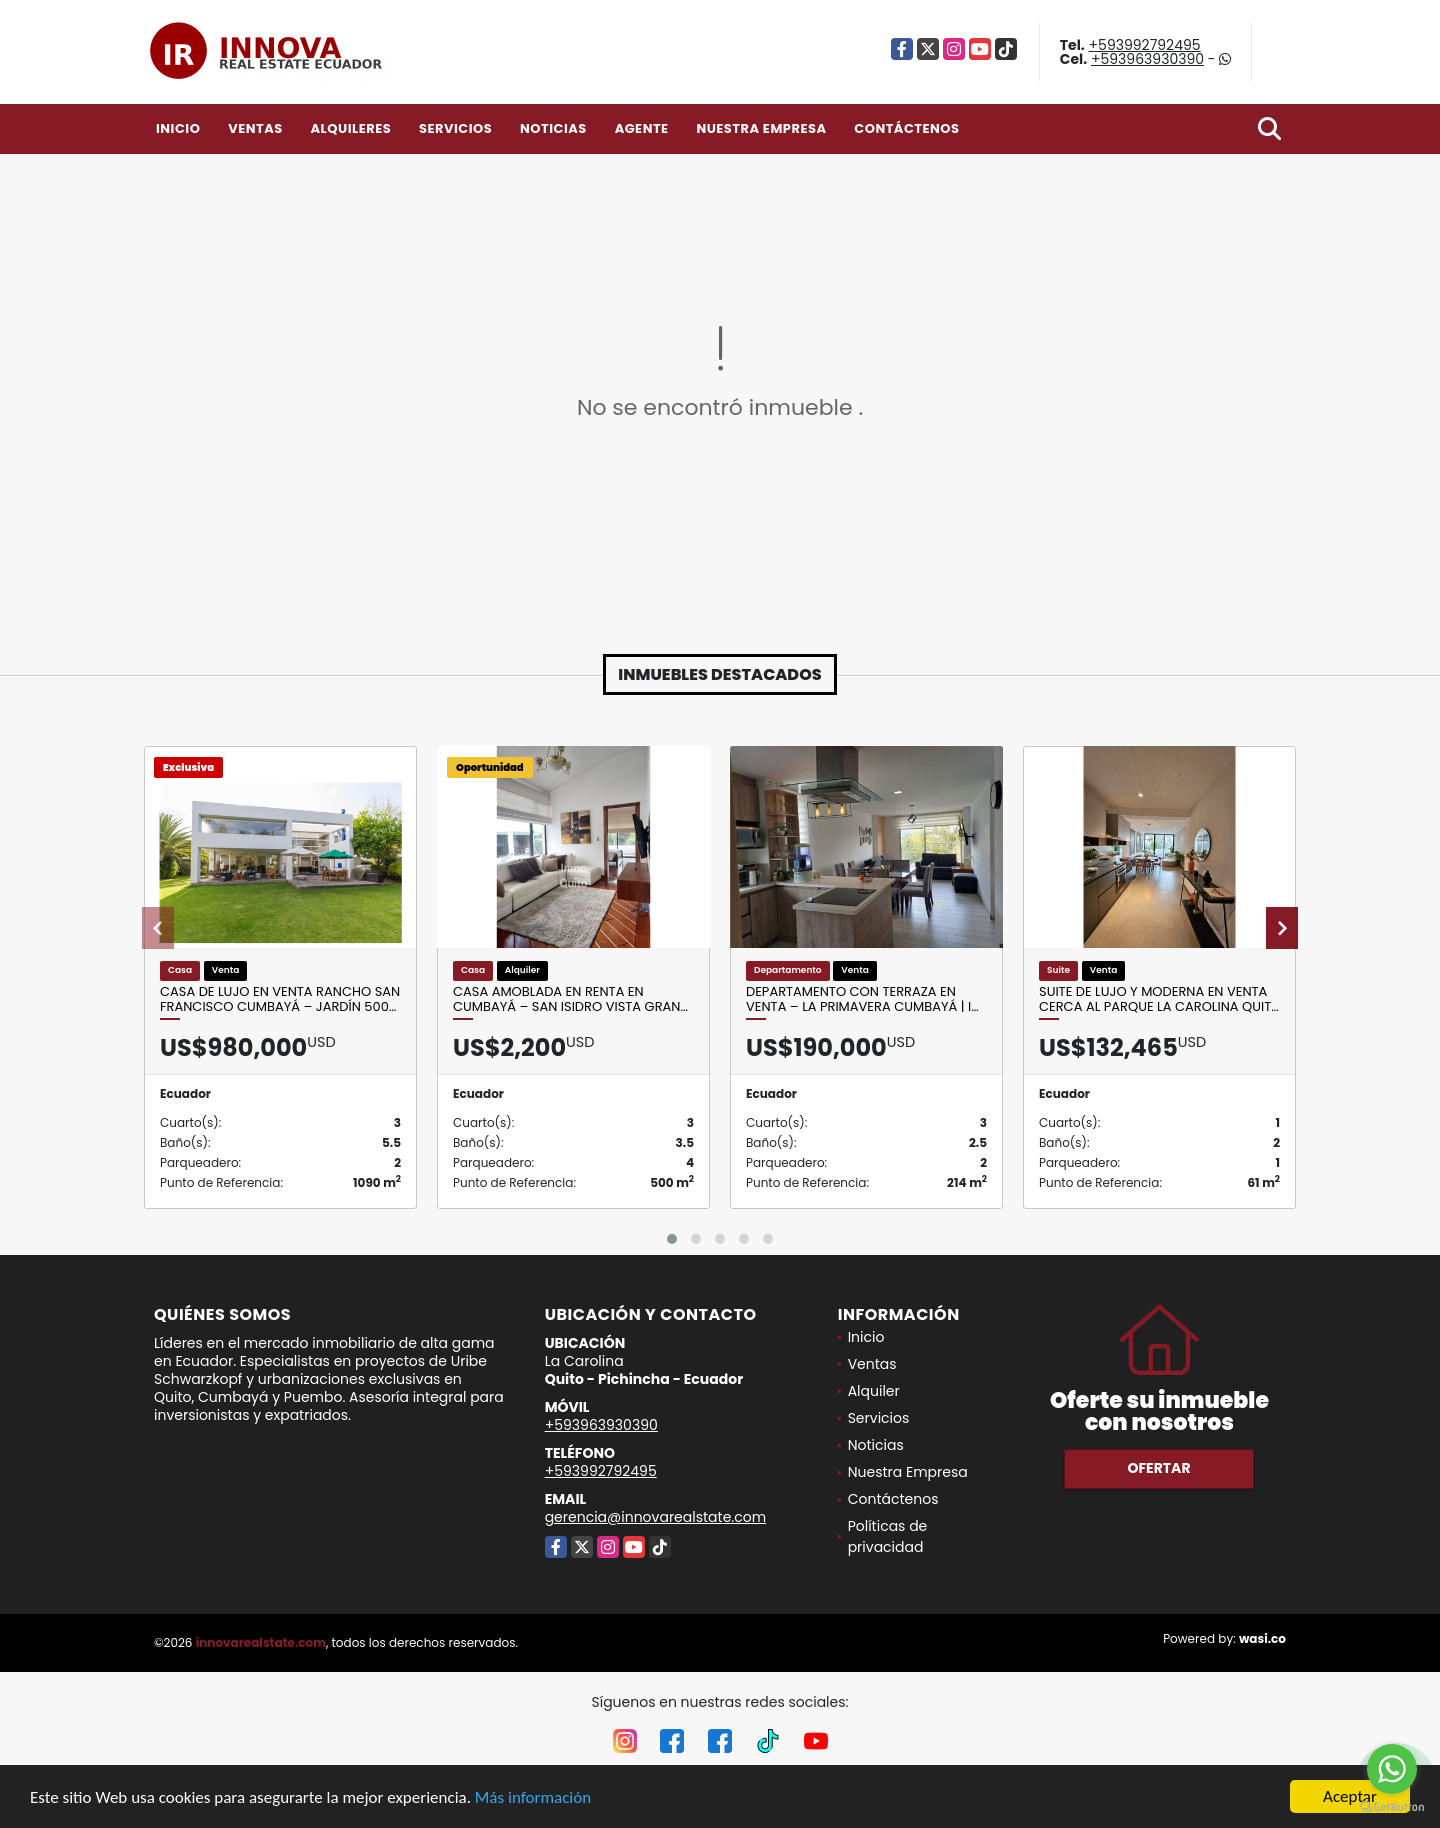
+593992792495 (1145, 45)
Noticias (553, 128)
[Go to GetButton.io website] (1392, 1807)
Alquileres (350, 128)
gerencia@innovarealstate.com (656, 1517)
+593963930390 (1147, 59)
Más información (533, 1797)
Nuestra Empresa (761, 128)
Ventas (255, 128)
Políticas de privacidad (888, 1536)
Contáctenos (906, 128)
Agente (642, 128)
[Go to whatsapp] (1392, 1769)
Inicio (178, 128)
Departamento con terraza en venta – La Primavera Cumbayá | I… (862, 999)
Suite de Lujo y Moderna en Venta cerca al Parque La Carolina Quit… (1159, 999)
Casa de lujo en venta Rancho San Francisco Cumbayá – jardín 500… (280, 999)
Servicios (455, 128)
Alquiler (874, 1391)
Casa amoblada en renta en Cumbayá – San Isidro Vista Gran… (570, 999)
